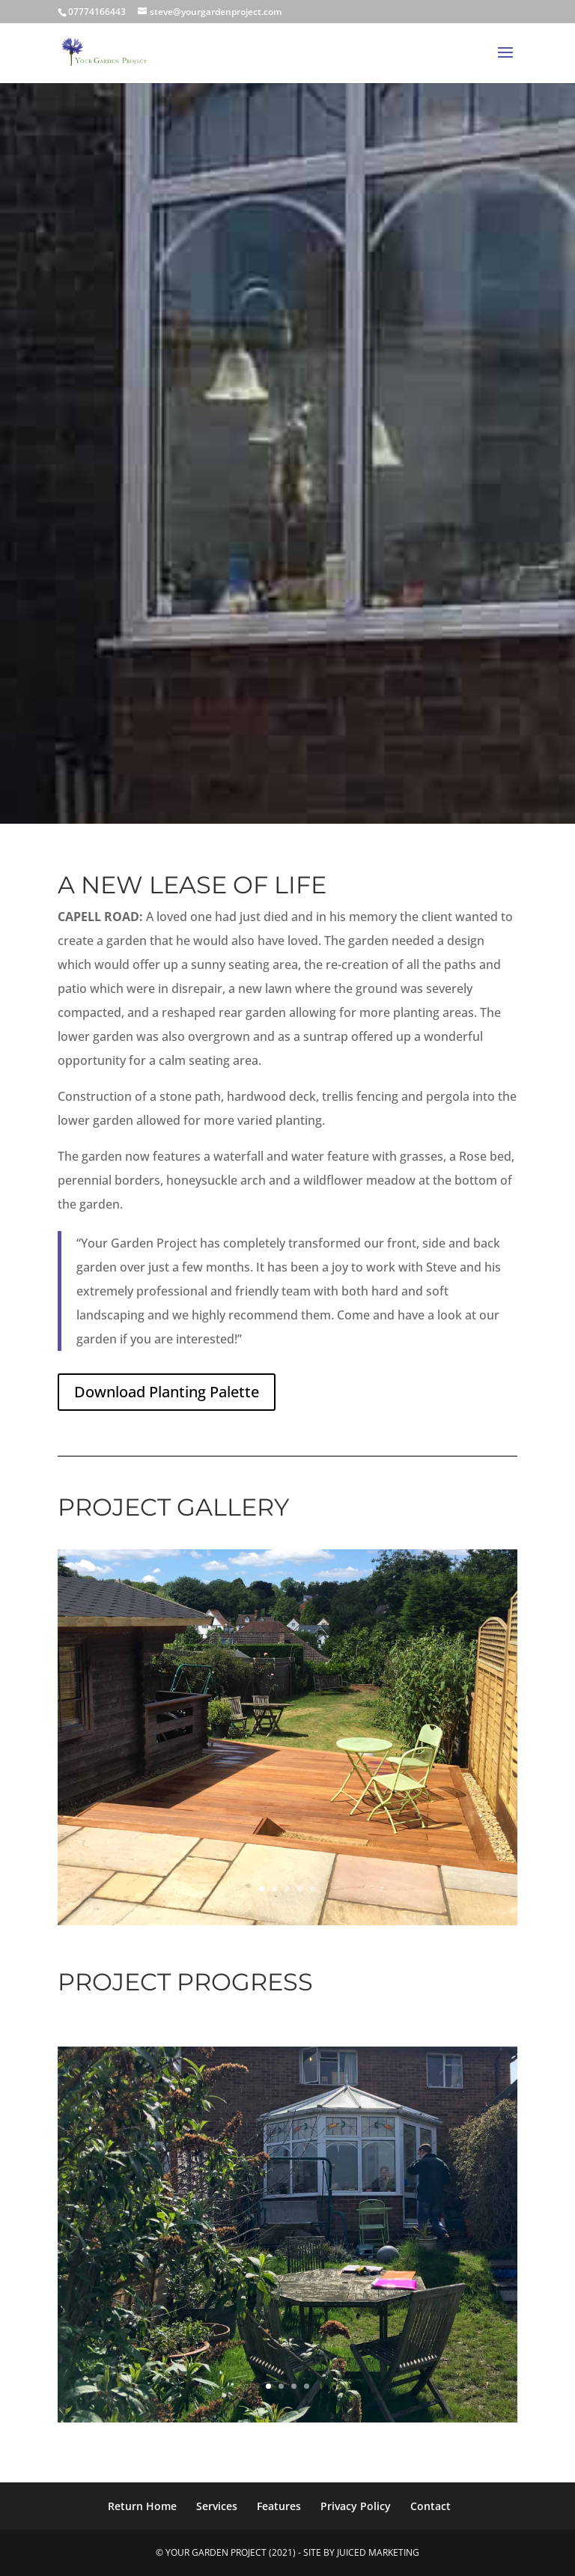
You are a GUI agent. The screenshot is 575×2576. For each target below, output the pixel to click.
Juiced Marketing (378, 2552)
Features (279, 2506)
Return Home (142, 2506)
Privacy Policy (355, 2506)
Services (216, 2506)
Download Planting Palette (166, 1392)
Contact (430, 2506)
